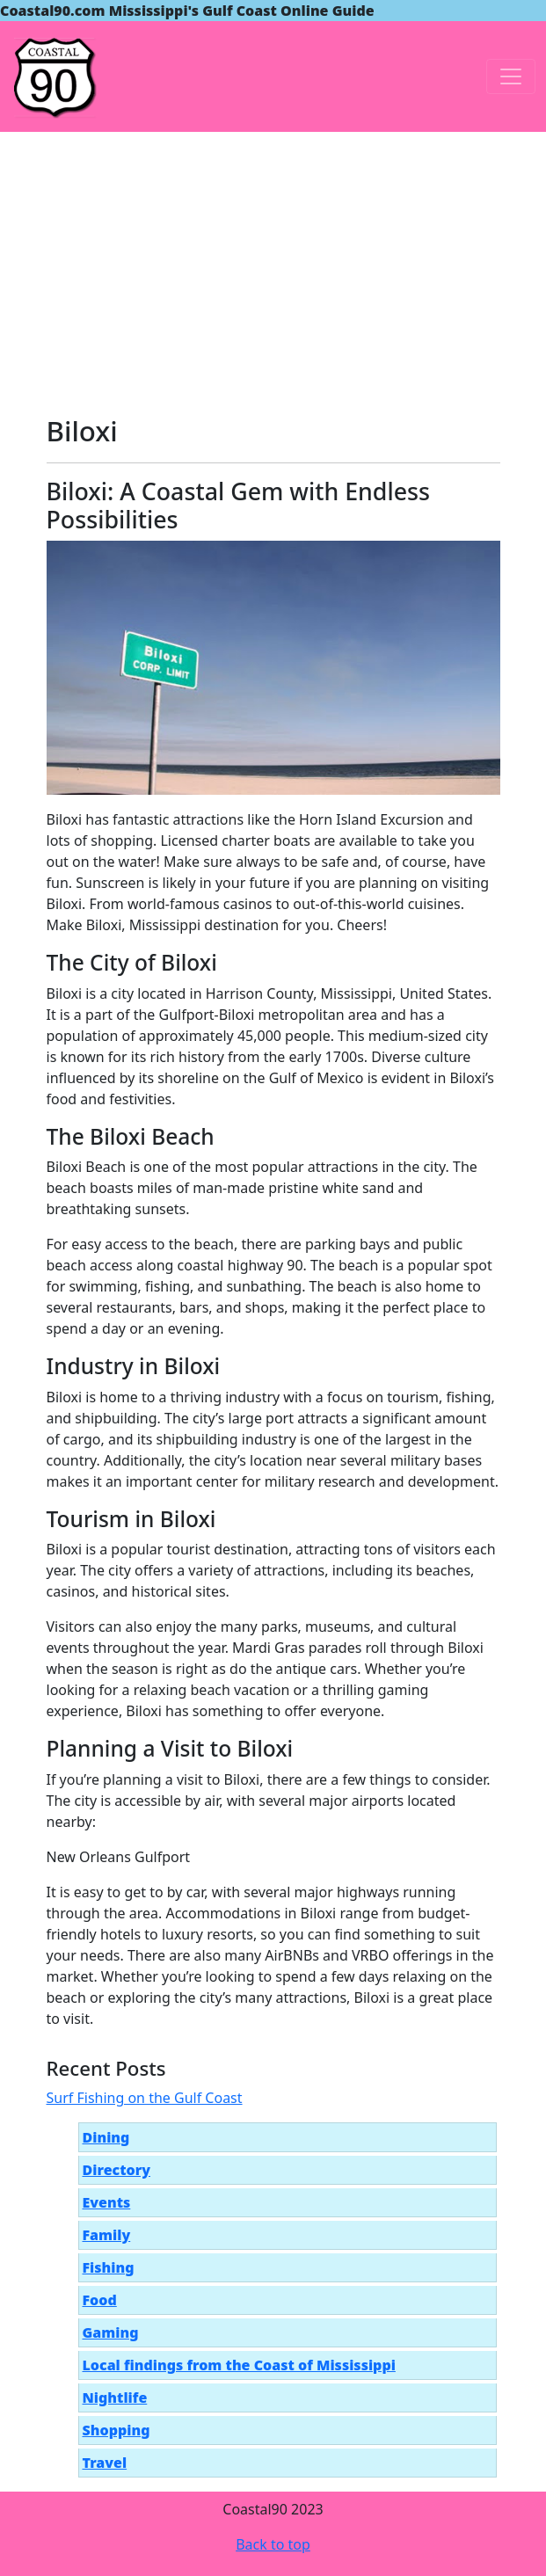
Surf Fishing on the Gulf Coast (145, 2097)
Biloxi (82, 430)
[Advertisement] (273, 264)
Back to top (273, 2544)
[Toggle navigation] (510, 76)
